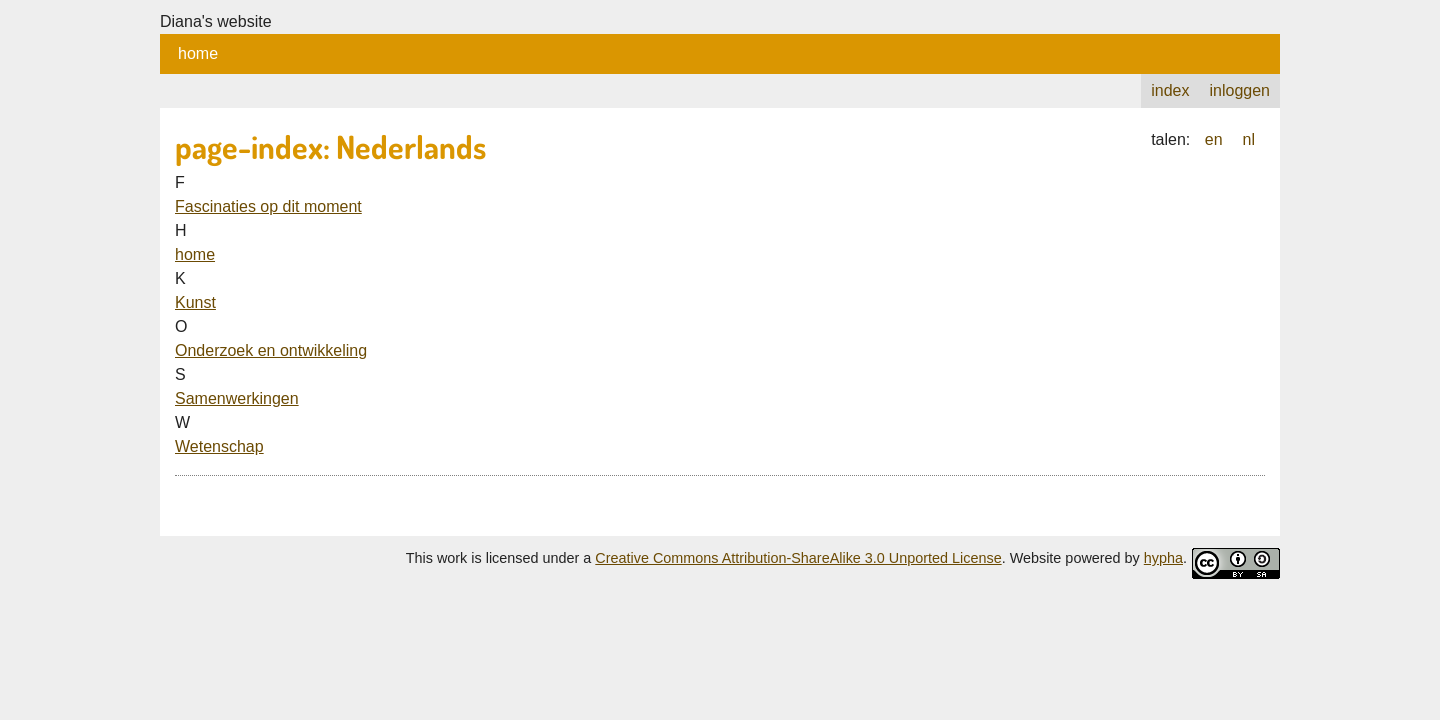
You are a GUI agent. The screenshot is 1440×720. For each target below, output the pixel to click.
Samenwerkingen (237, 398)
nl (1249, 139)
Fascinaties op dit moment (268, 206)
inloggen (1240, 90)
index (1170, 90)
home (198, 53)
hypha (1163, 558)
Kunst (195, 302)
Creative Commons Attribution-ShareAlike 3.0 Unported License (798, 558)
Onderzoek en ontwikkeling (271, 350)
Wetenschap (219, 446)
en (1214, 139)
